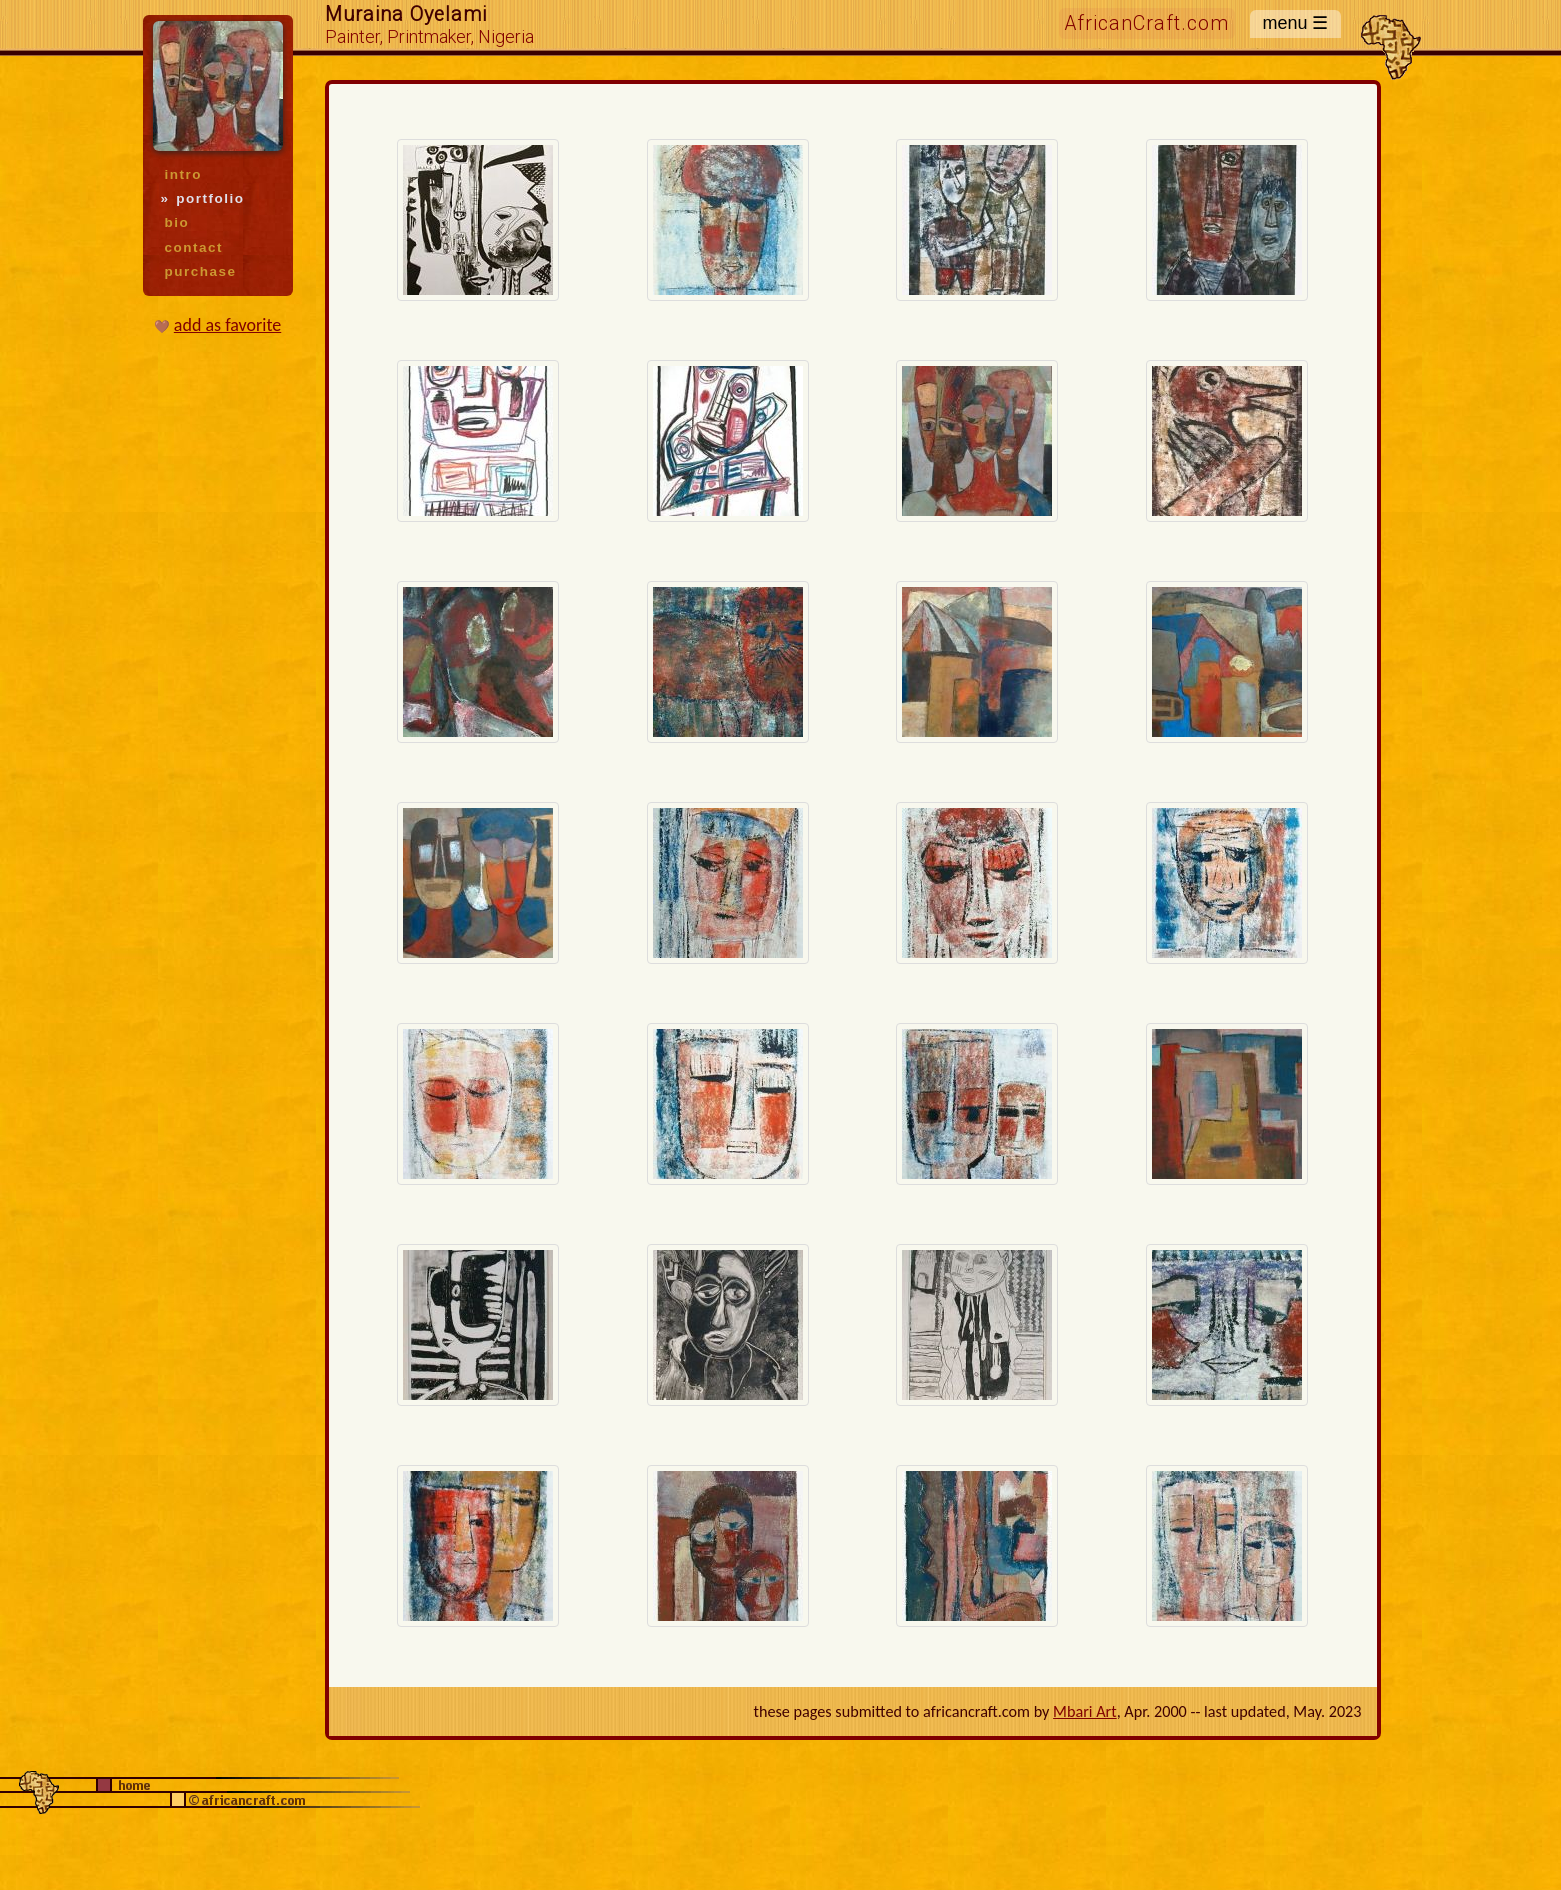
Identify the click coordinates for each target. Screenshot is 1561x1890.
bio (177, 222)
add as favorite (227, 325)
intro (183, 174)
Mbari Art (1085, 1711)
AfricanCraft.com (1147, 23)
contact (194, 247)
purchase (201, 271)
